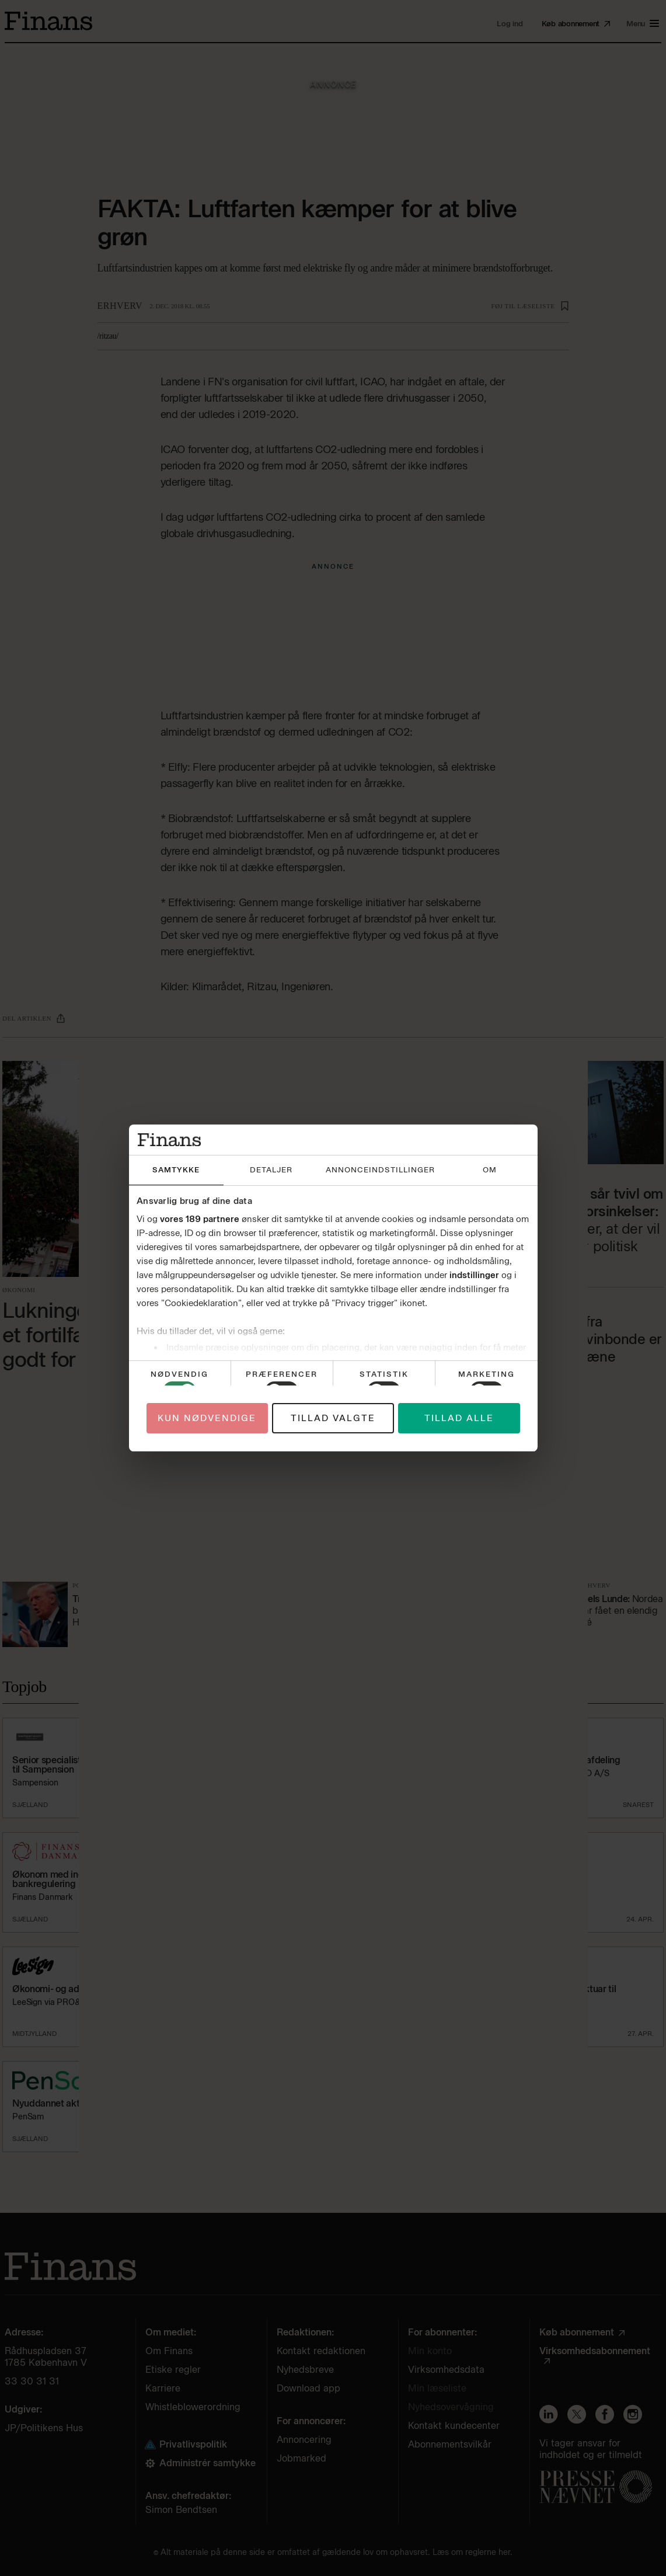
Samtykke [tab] (176, 1169)
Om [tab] (490, 1169)
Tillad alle (459, 1418)
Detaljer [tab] (271, 1169)
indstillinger (474, 1275)
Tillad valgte (333, 1418)
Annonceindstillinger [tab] (380, 1169)
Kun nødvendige (207, 1418)
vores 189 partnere (199, 1219)
